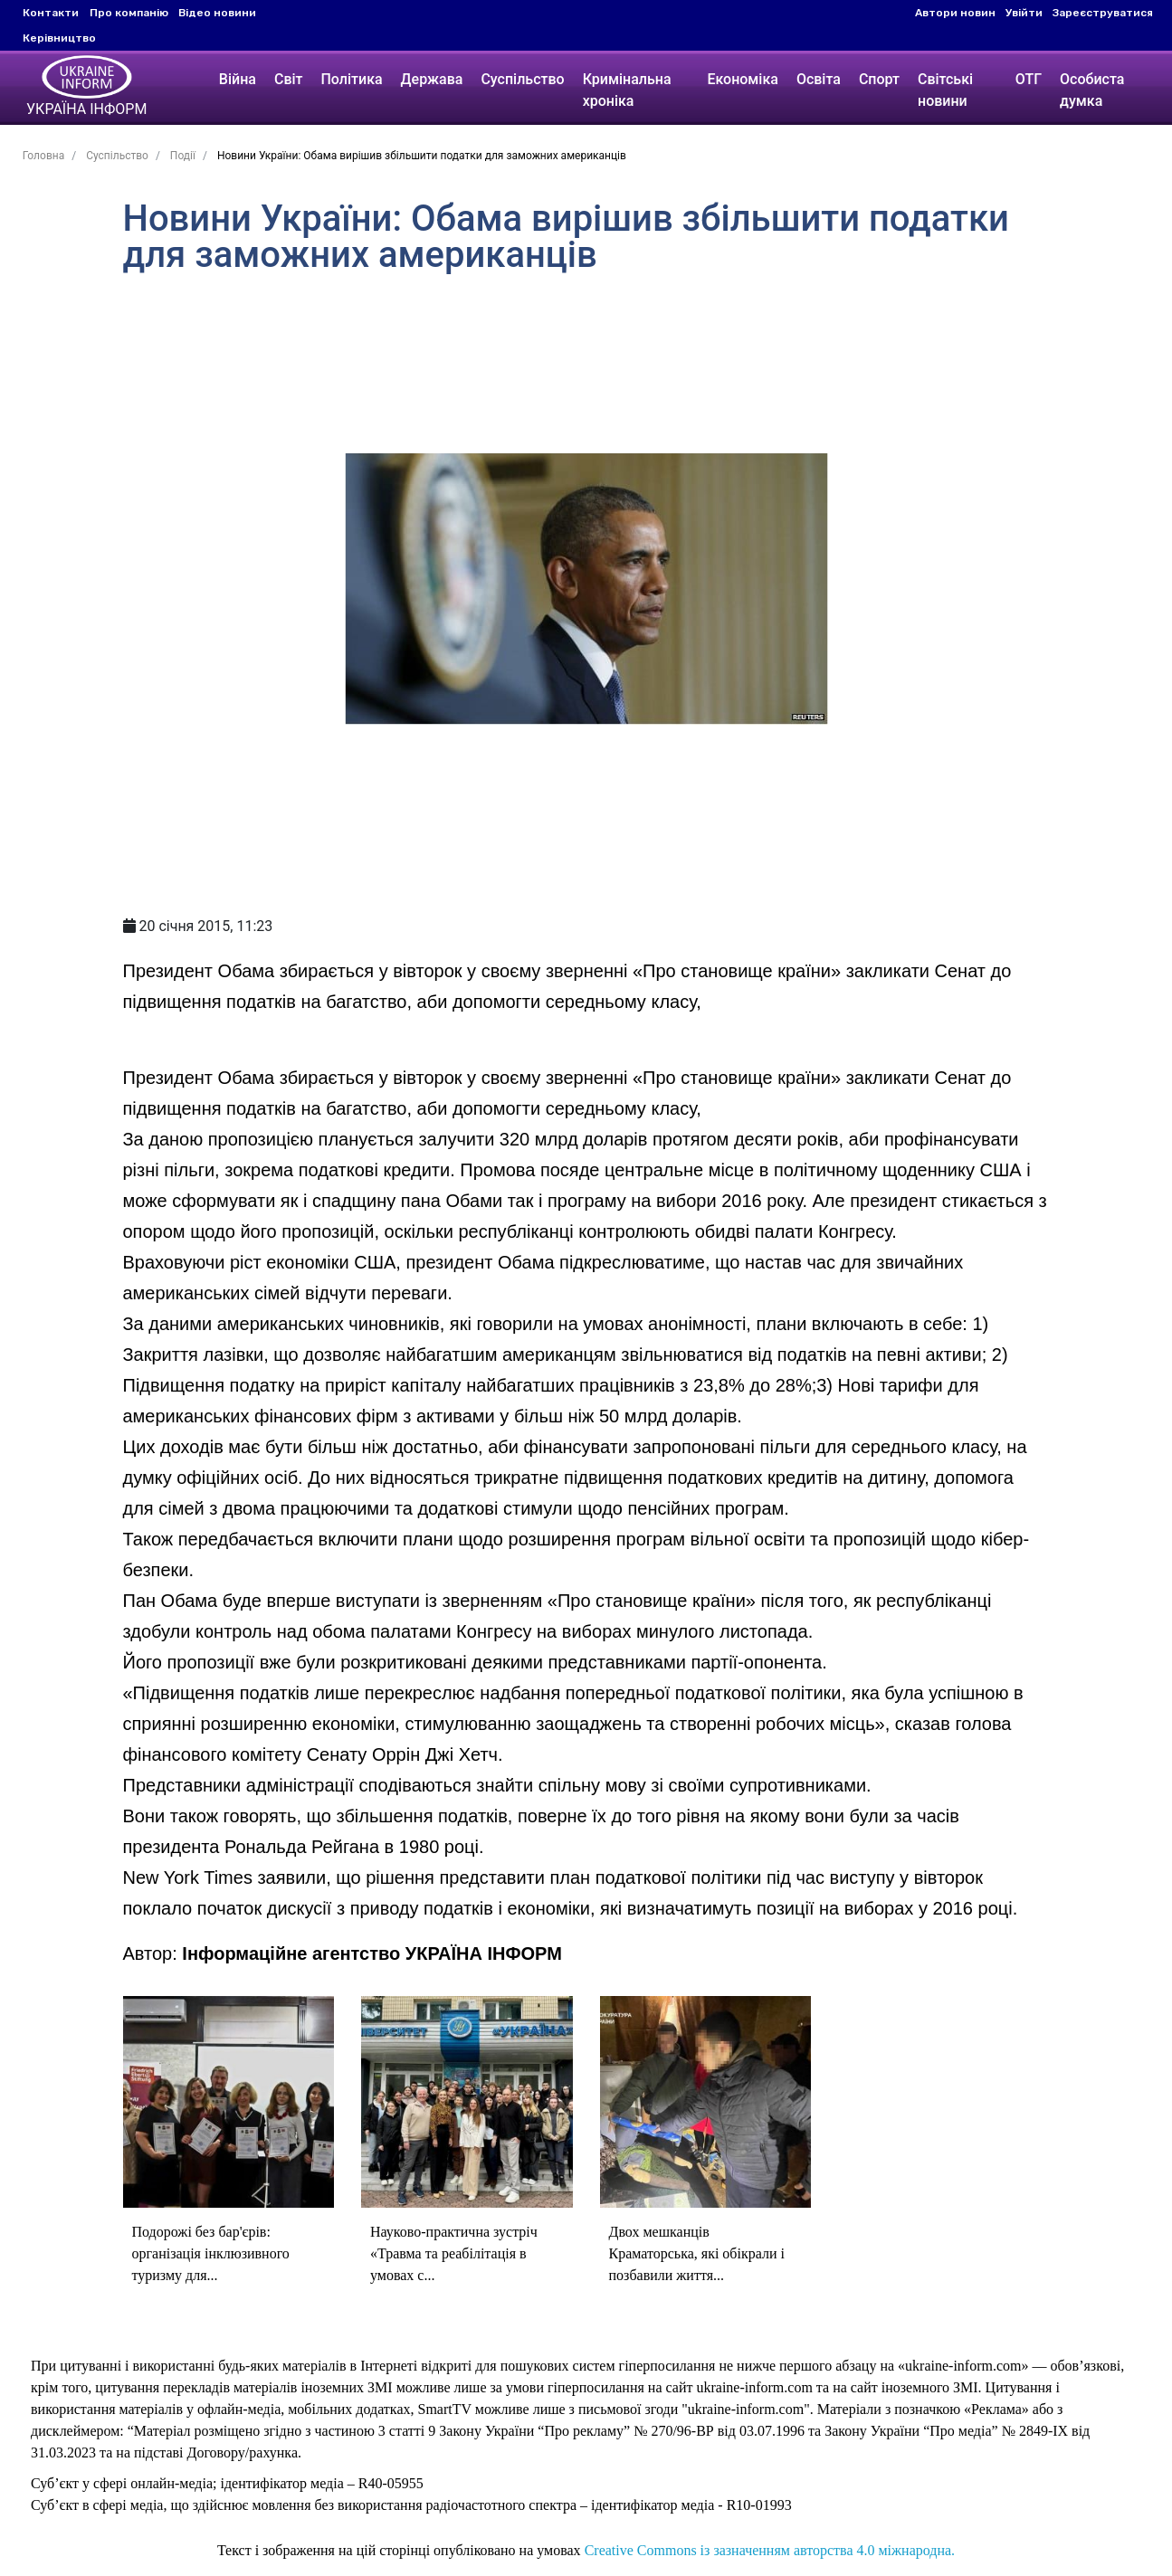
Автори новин (955, 12)
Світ (284, 79)
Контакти (51, 12)
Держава (427, 79)
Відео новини (217, 12)
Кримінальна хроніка (622, 90)
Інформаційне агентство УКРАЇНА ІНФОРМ (372, 1953)
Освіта (818, 79)
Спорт (879, 79)
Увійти (1024, 12)
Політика (347, 79)
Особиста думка (1094, 90)
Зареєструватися (1103, 12)
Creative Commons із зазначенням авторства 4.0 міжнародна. (770, 2550)
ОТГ (1031, 79)
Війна (233, 79)
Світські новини (945, 90)
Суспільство (518, 79)
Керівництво (59, 38)
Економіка (742, 79)
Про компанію (129, 12)
